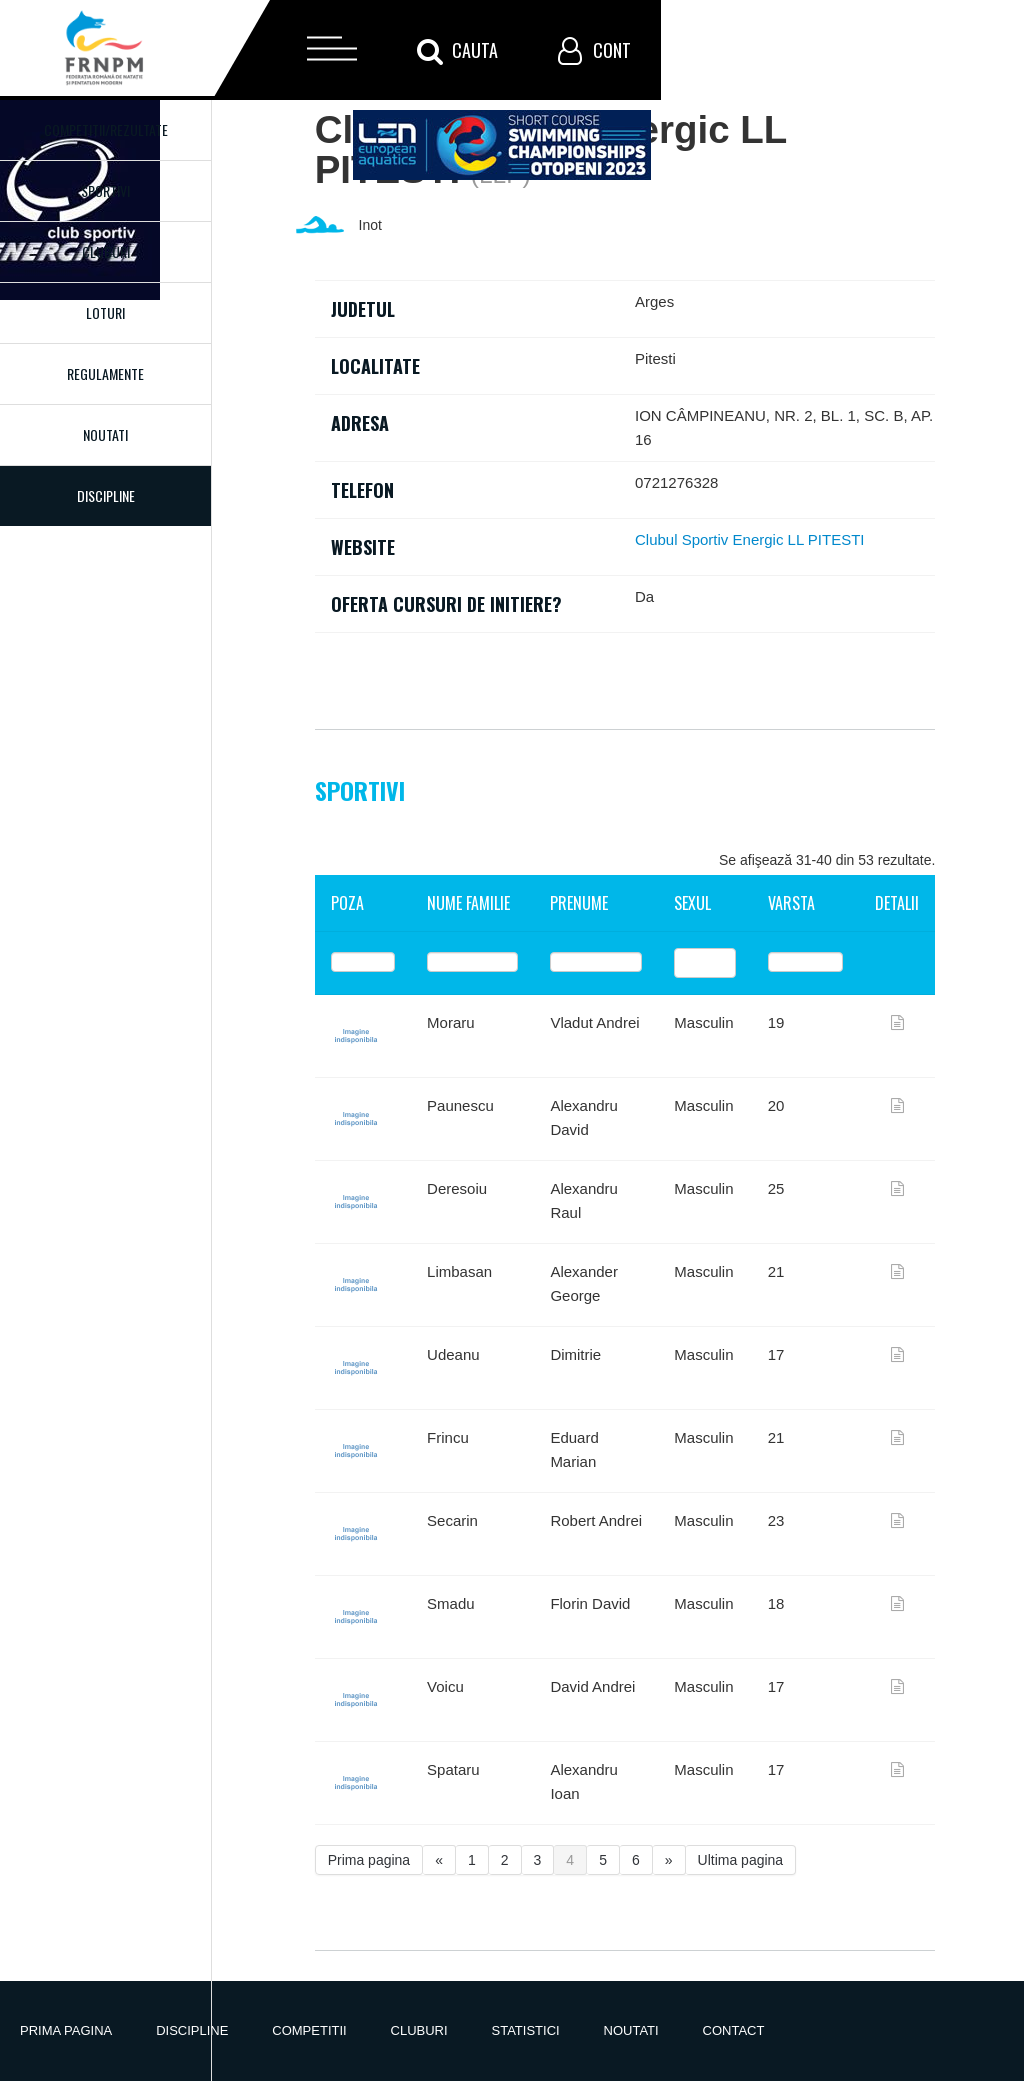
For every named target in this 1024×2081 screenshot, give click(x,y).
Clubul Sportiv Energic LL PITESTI (750, 539)
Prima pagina (369, 1860)
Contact (734, 2030)
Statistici (526, 2030)
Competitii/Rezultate (106, 129)
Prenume (579, 903)
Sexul (692, 903)
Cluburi (106, 251)
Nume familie (468, 903)
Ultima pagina (741, 1860)
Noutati (105, 434)
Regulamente (105, 373)
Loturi (105, 312)
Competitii (309, 2030)
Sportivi (105, 190)
